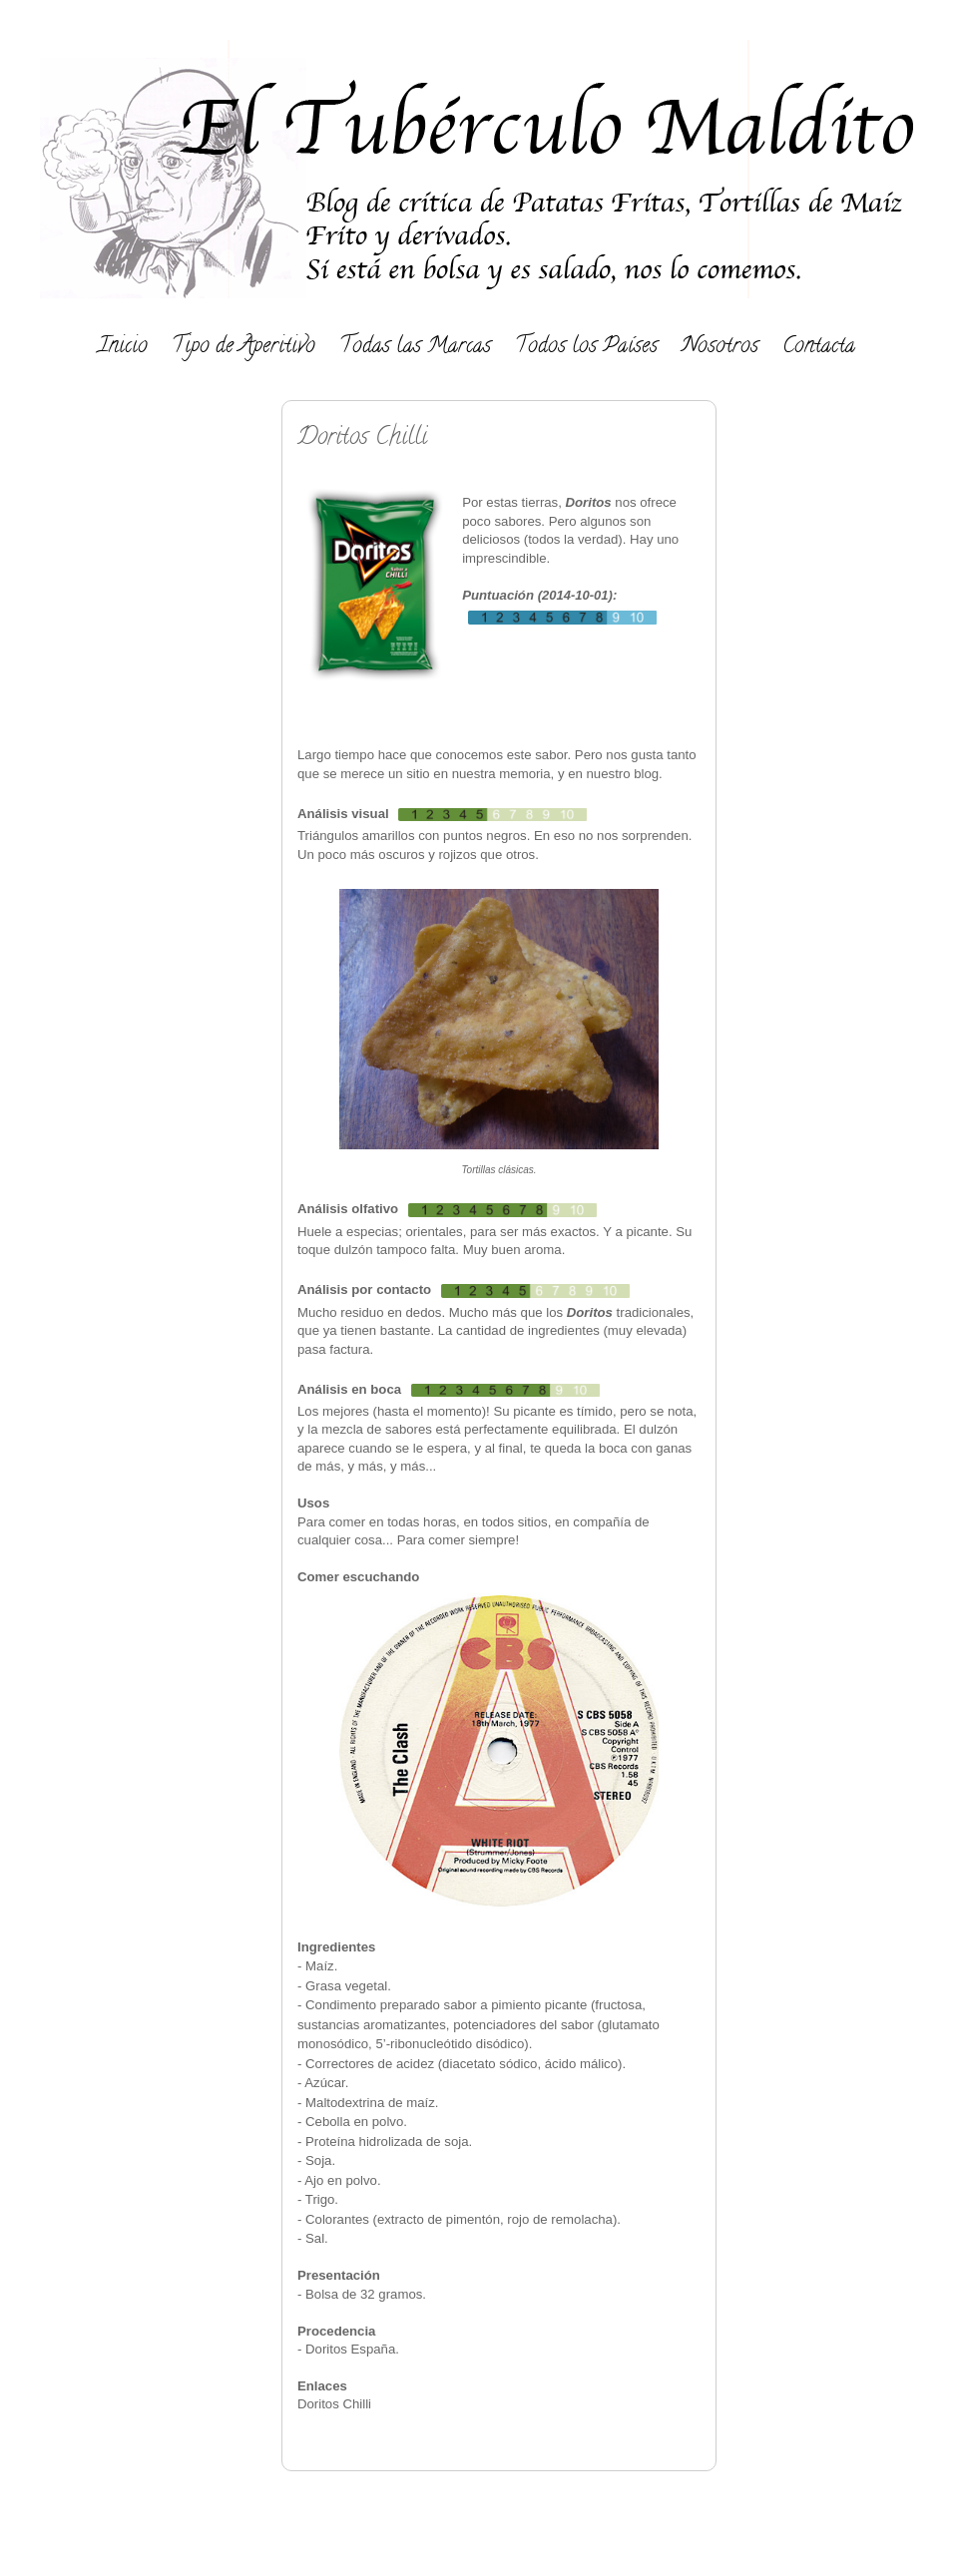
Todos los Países (586, 347)
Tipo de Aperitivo (243, 347)
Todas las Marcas (415, 347)
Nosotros (720, 347)
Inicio (123, 347)
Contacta (818, 347)
